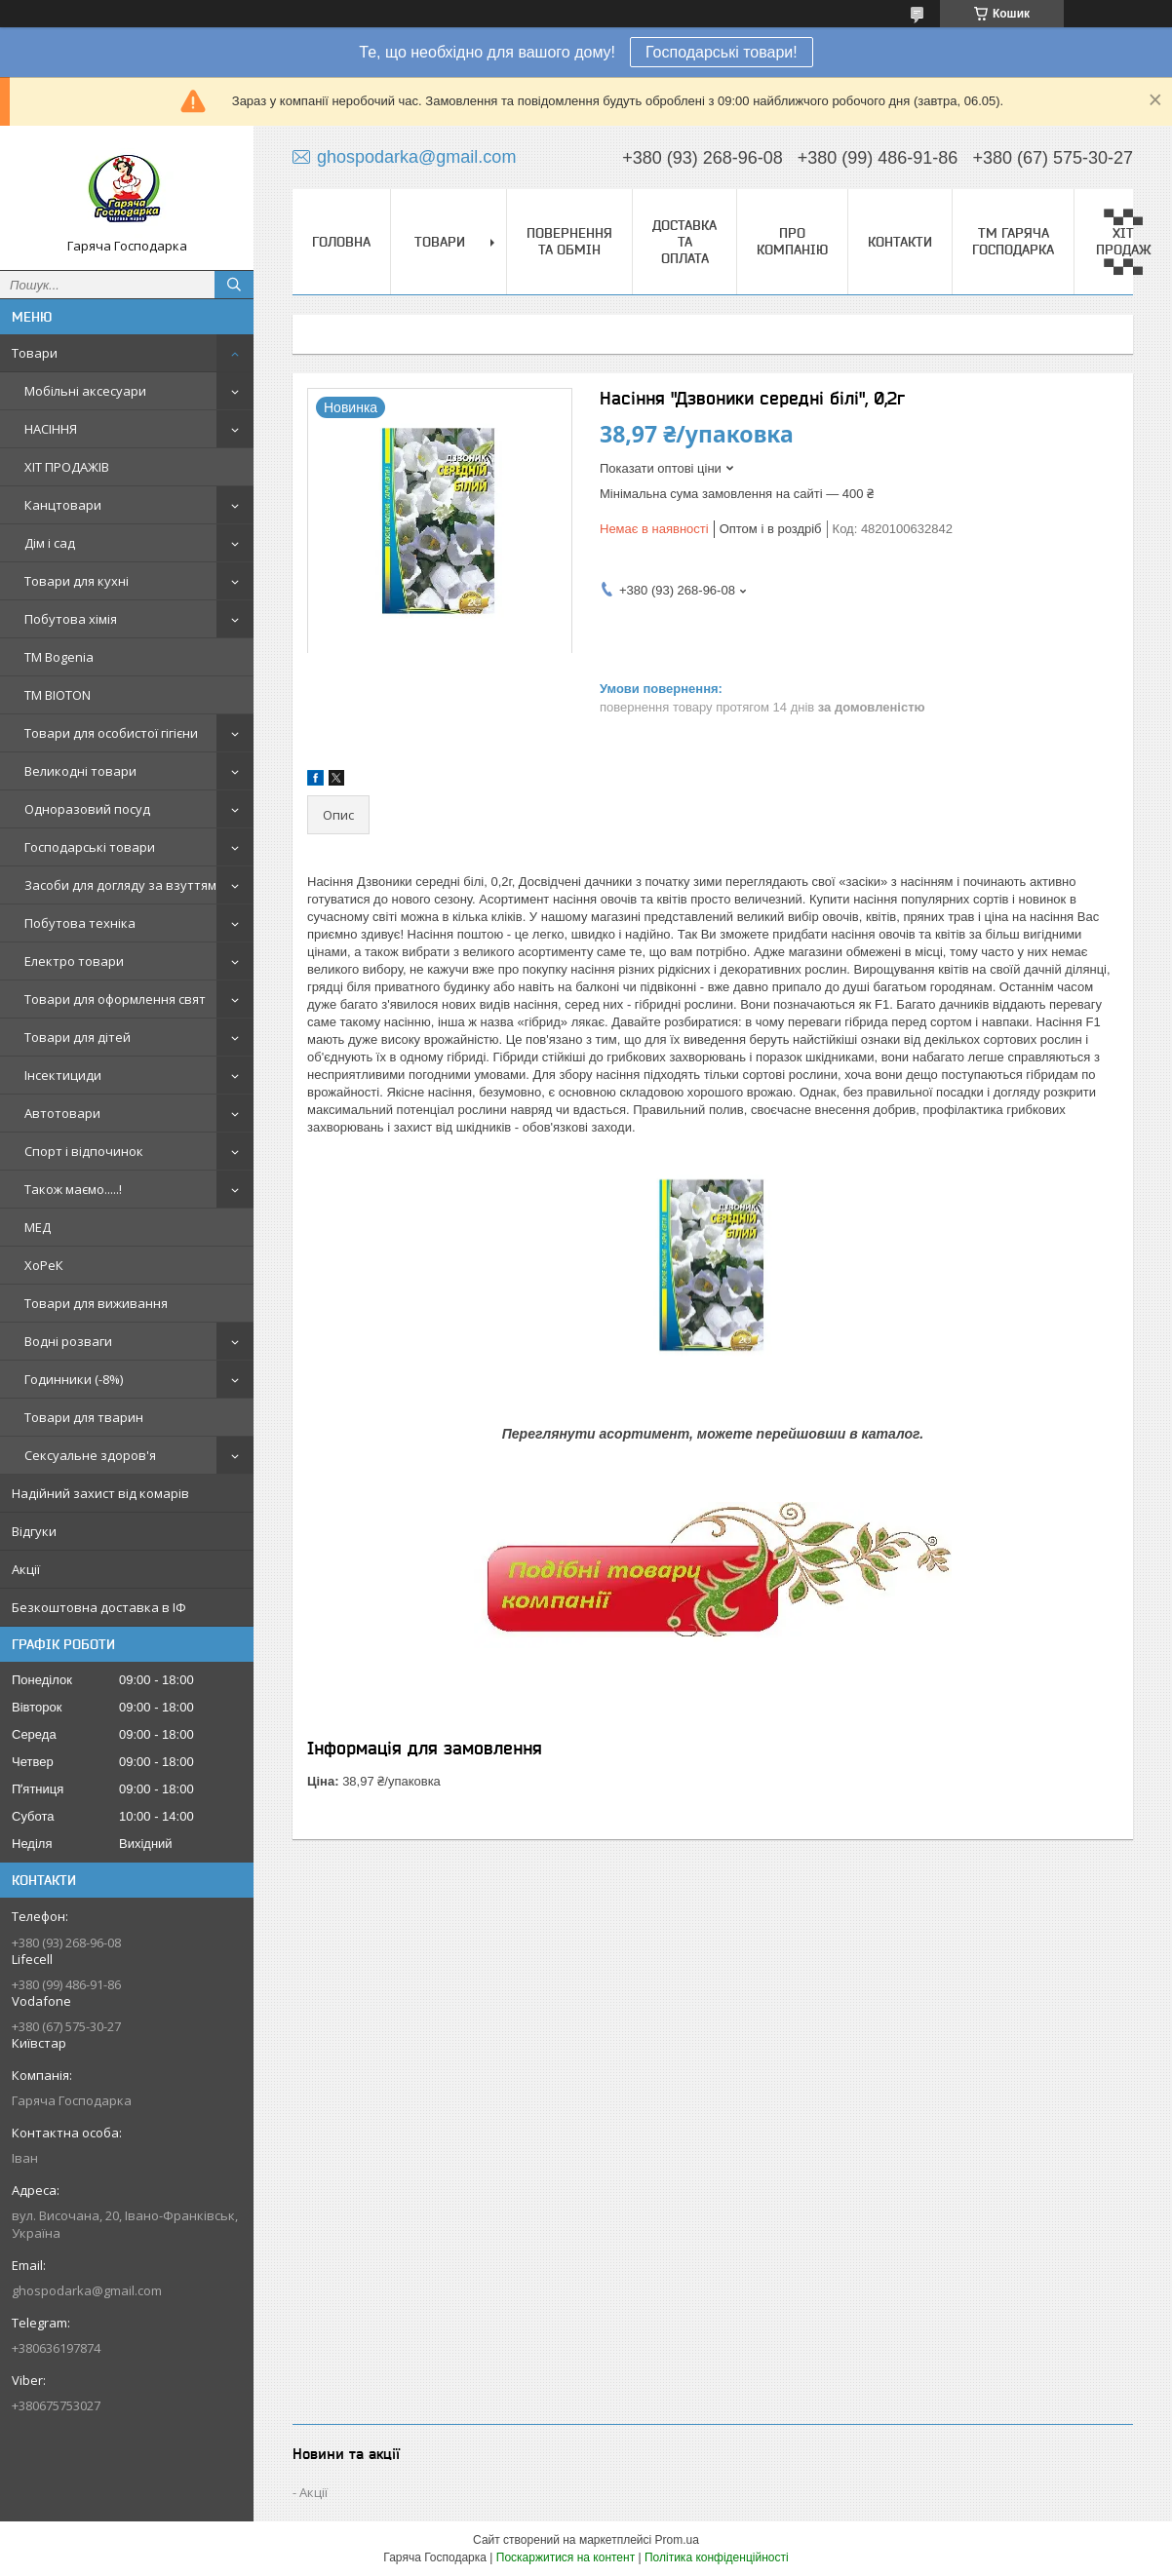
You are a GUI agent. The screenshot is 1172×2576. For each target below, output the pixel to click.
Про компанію (792, 241)
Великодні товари (80, 771)
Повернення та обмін (569, 241)
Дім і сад (49, 543)
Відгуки (34, 1531)
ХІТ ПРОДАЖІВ (66, 467)
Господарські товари (89, 847)
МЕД (37, 1227)
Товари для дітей (77, 1037)
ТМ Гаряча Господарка (1013, 241)
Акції (26, 1569)
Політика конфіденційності (717, 2557)
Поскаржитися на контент (565, 2557)
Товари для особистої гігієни (111, 733)
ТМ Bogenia (59, 657)
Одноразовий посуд (87, 809)
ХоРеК (43, 1265)
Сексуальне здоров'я (90, 1455)
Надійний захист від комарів (100, 1493)
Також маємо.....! (73, 1189)
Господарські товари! (721, 52)
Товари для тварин (83, 1417)
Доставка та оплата (684, 241)
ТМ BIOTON (57, 695)
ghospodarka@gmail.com (87, 2290)
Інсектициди (62, 1075)
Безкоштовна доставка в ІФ (99, 1607)
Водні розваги (68, 1341)
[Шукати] (234, 284)
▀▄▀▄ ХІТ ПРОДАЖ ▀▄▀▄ (1124, 241)
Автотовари (62, 1113)
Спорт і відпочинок (83, 1151)
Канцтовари (62, 505)
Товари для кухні (76, 581)
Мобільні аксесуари (85, 391)
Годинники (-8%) (73, 1379)
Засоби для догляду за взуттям (120, 885)
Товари (35, 353)
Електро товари (74, 961)
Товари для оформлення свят (115, 999)
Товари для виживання (96, 1303)
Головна (341, 242)
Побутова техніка (80, 923)
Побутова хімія (70, 619)
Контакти (900, 242)
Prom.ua (677, 2540)
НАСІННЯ (50, 429)
